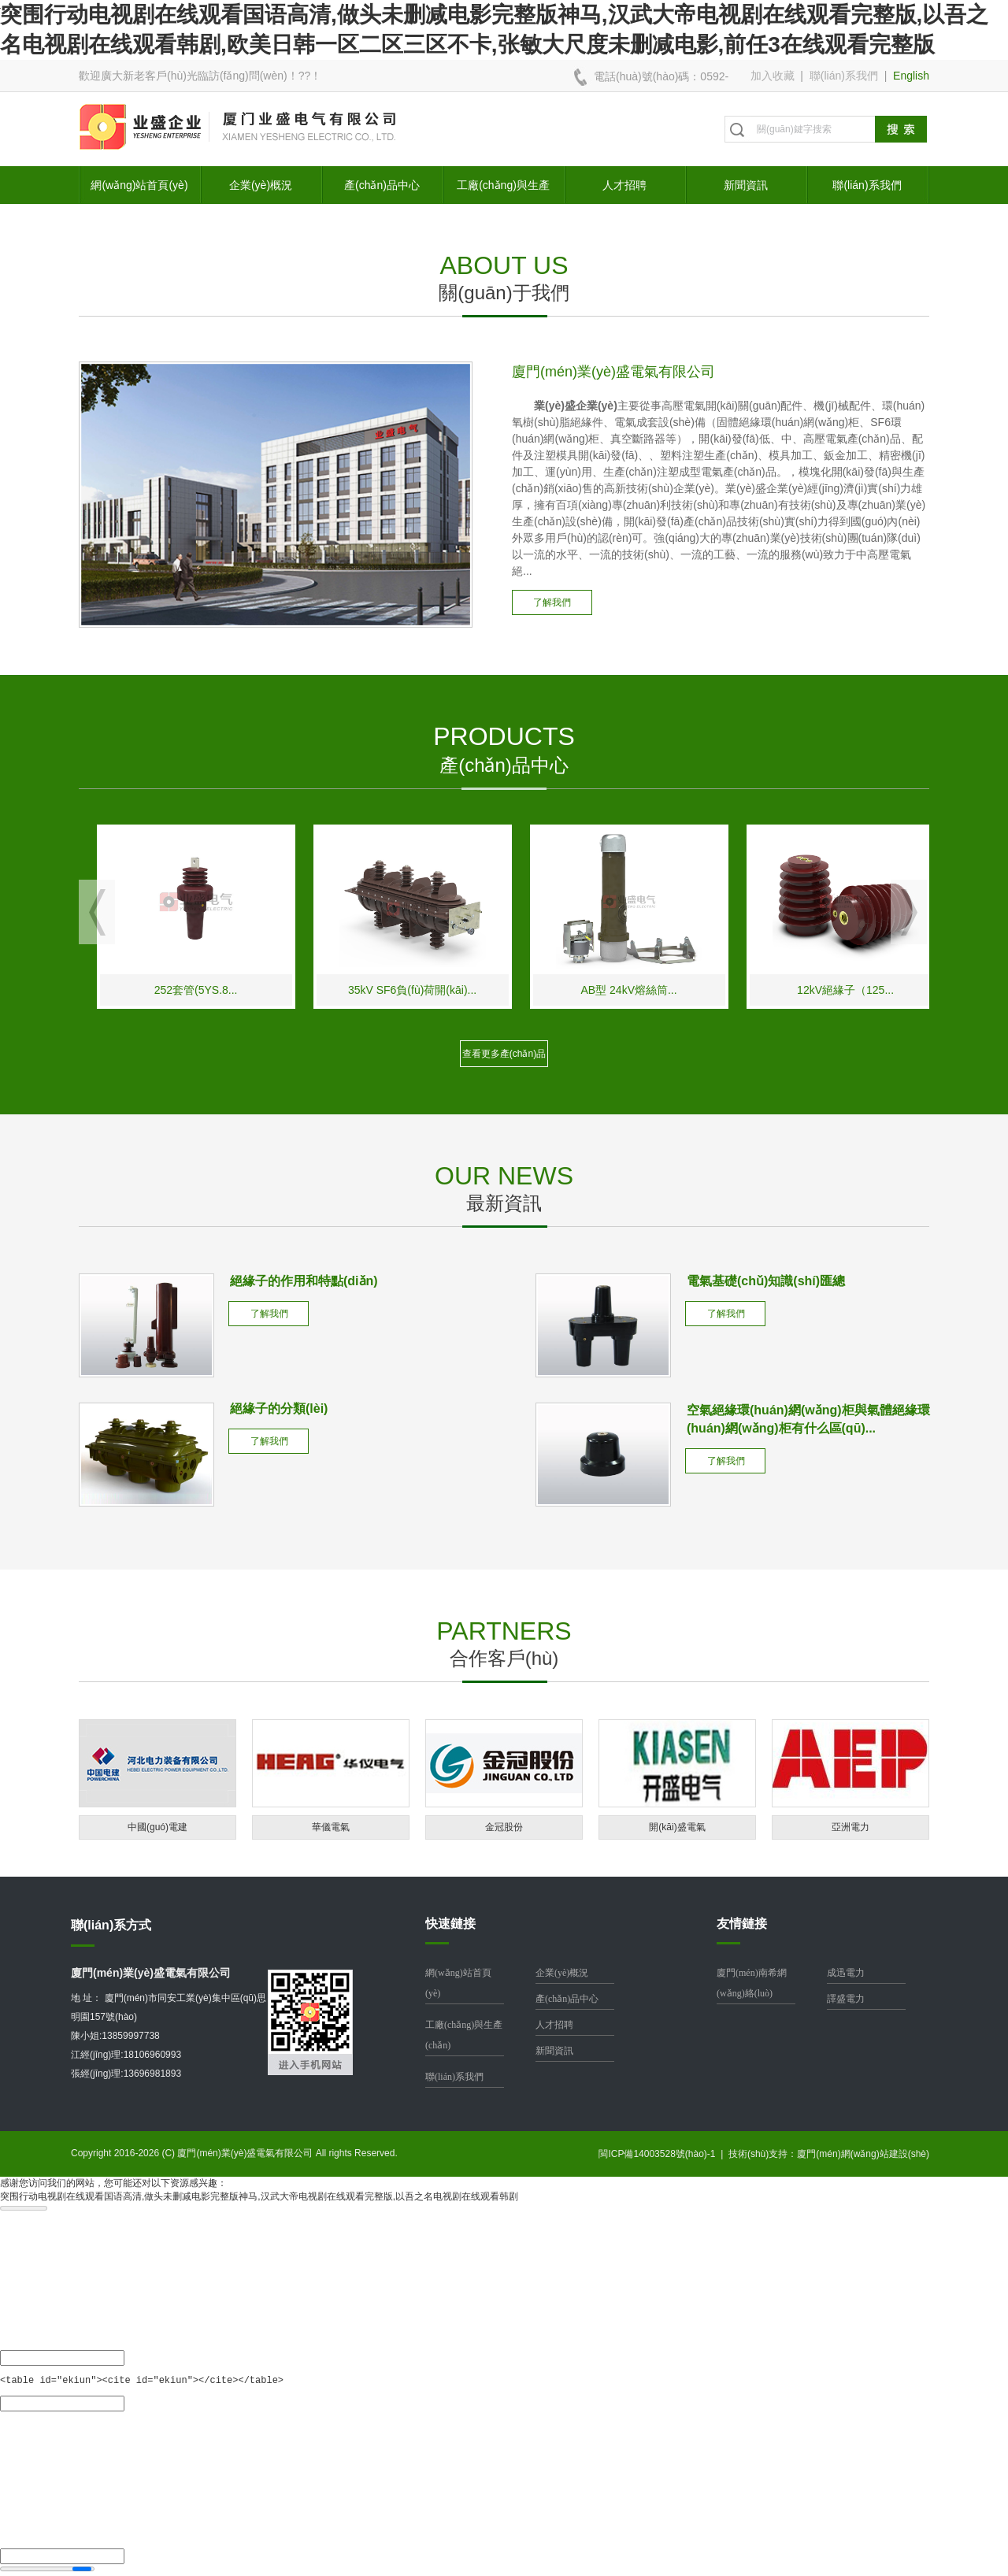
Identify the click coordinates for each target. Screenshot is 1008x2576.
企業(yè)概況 (260, 185)
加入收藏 (772, 75)
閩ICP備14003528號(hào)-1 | (663, 2153)
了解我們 (552, 602)
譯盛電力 (846, 1998)
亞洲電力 (850, 1827)
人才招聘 (624, 185)
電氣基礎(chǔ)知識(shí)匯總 (766, 1281)
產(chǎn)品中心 (382, 185)
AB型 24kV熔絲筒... (765, 990)
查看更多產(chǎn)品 (504, 1053)
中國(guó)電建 (157, 1827)
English (911, 75)
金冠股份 (504, 1827)
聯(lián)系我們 (844, 75)
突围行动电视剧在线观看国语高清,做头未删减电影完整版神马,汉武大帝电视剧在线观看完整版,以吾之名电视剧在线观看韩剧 (259, 2196)
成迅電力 (846, 1972)
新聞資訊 (746, 185)
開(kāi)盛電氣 (677, 1827)
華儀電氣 (331, 1827)
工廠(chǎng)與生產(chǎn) (503, 191)
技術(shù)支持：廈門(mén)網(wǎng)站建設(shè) (828, 2153)
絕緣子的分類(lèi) (279, 1408)
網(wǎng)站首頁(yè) (139, 185)
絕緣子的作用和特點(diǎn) (304, 1281)
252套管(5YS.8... (332, 990)
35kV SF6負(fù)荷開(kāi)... (548, 990)
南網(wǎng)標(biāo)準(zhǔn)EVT (116, 990)
